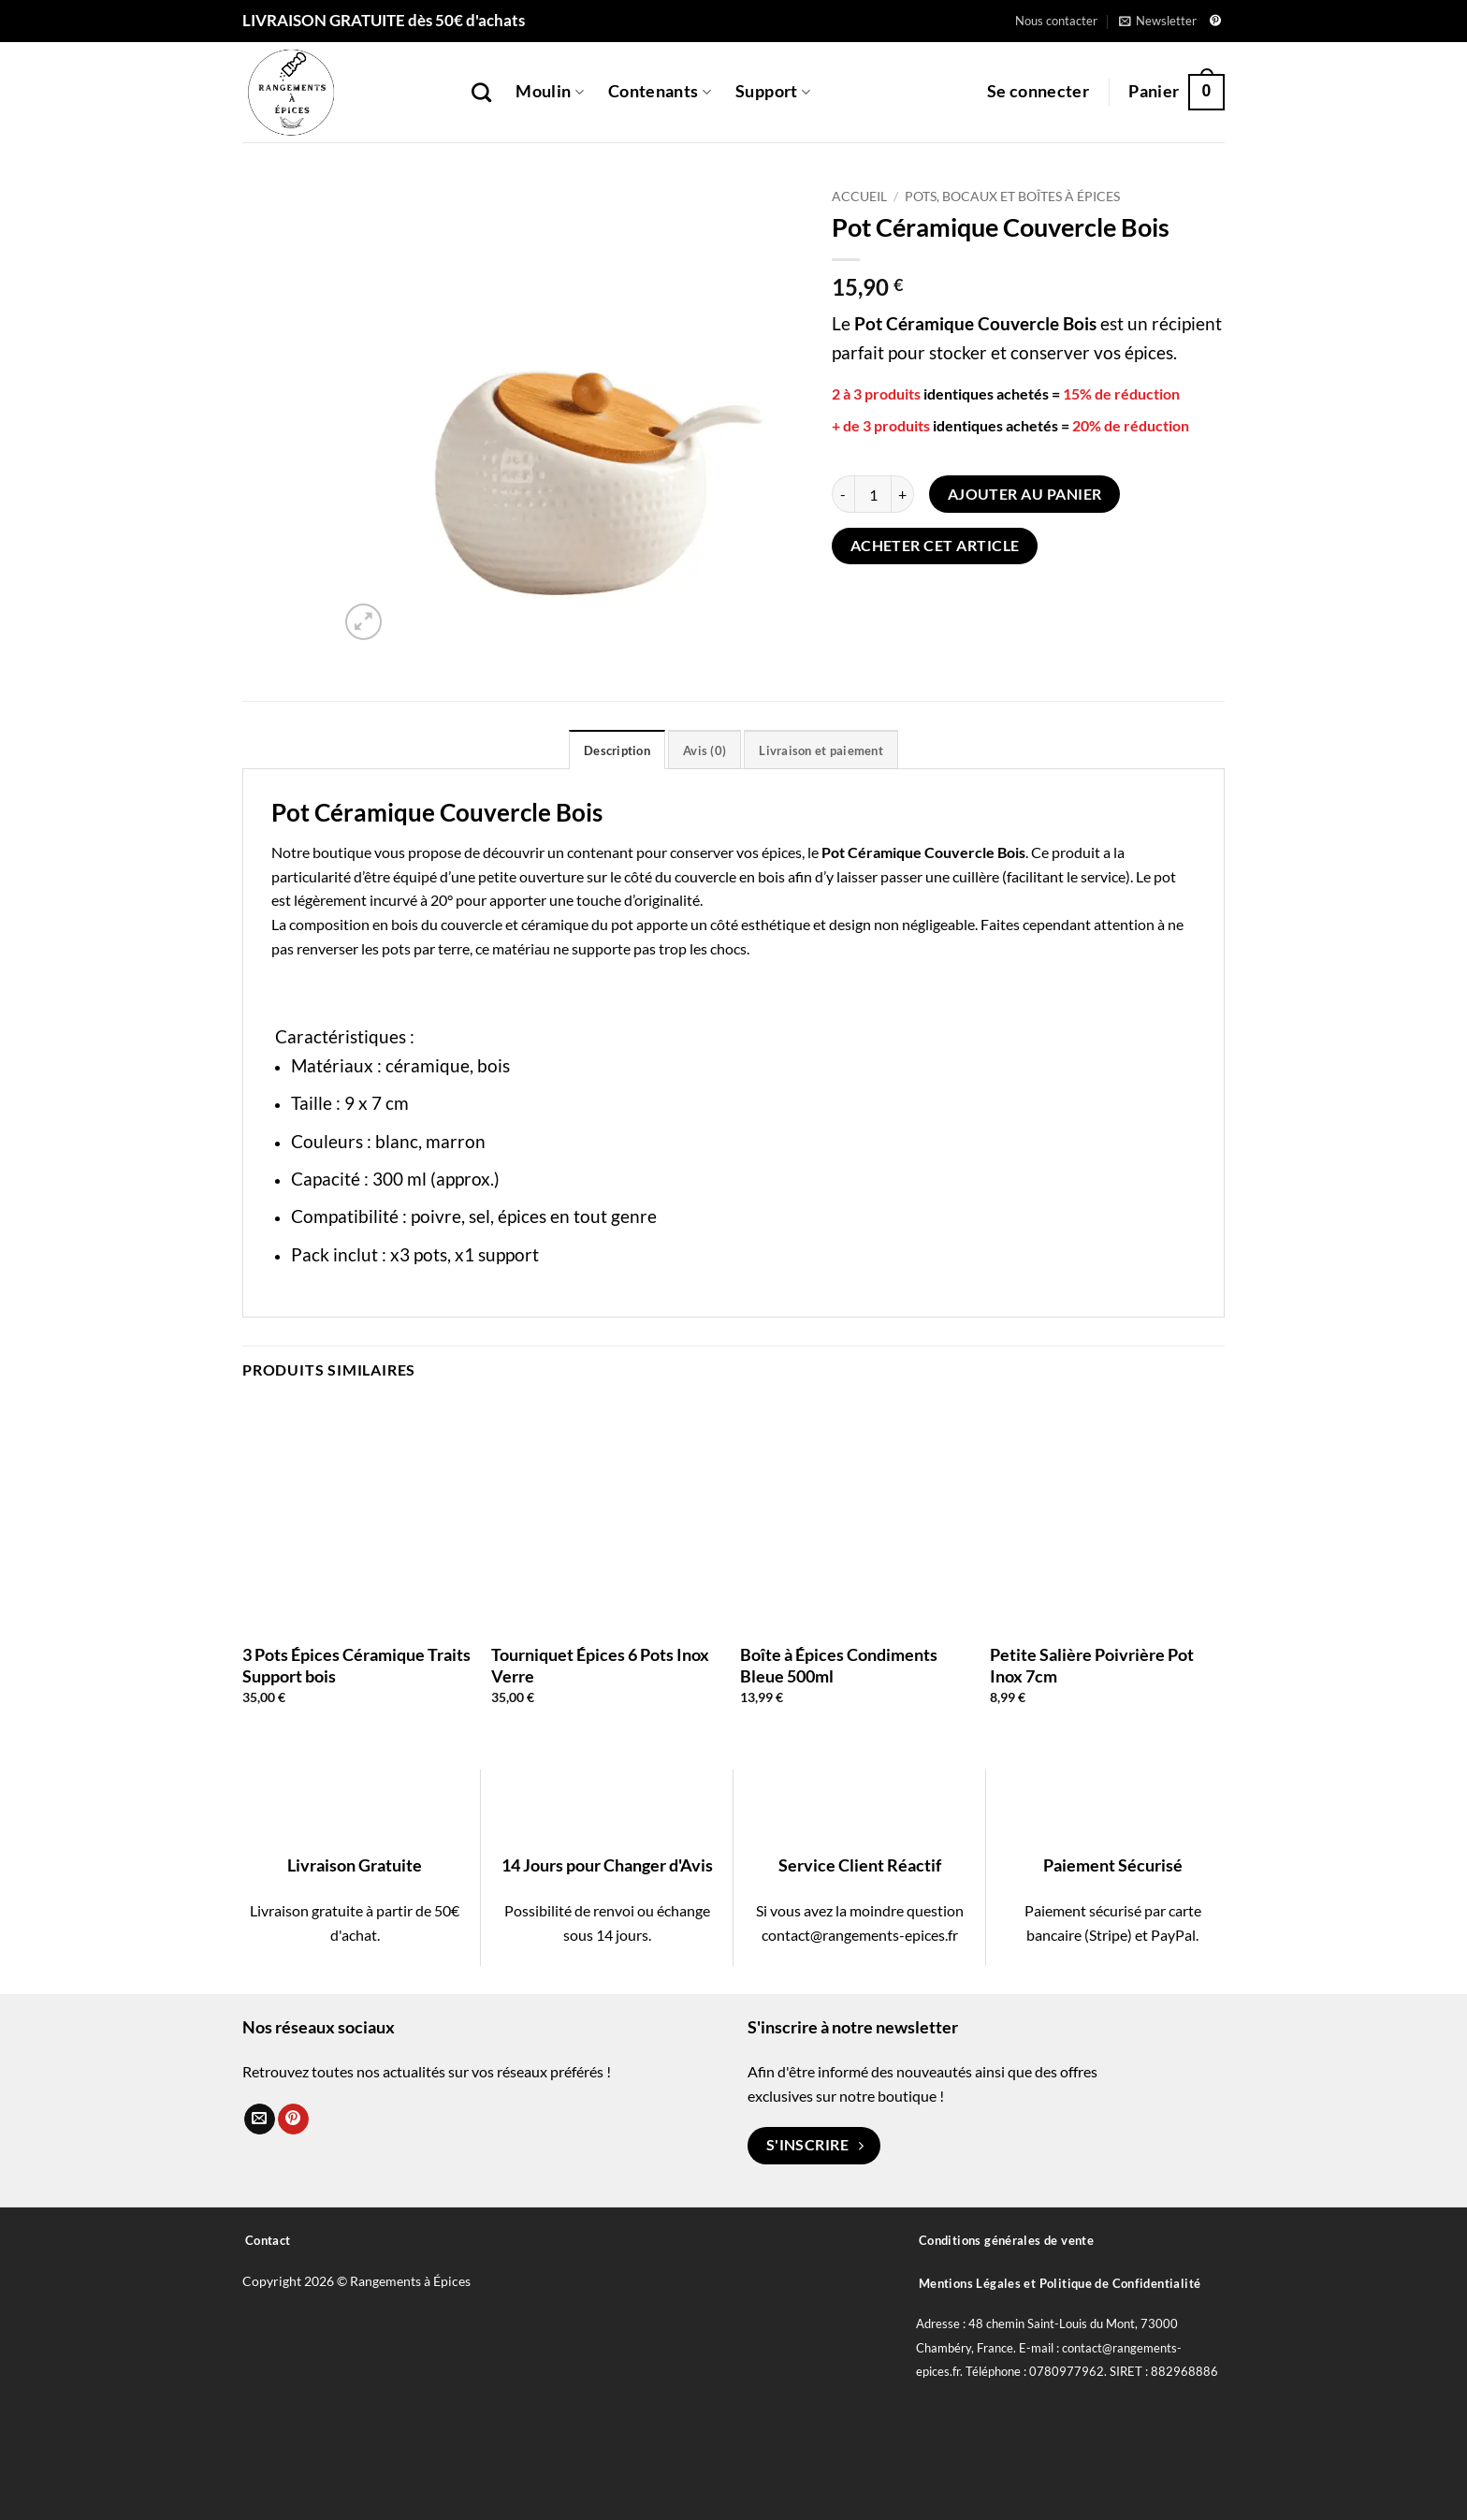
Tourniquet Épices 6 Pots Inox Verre (600, 1665)
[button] (1158, 21)
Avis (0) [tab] (704, 750)
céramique (427, 1065)
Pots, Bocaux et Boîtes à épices (1012, 196)
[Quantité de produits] (873, 494)
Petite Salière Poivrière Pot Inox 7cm (1092, 1665)
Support (772, 91)
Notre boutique (321, 852)
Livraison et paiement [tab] (820, 750)
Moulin (550, 91)
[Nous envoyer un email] (259, 2119)
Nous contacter (1056, 20)
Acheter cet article (935, 545)
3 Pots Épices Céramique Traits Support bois (356, 1665)
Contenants (659, 91)
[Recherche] (481, 92)
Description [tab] (617, 750)
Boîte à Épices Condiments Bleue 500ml (838, 1665)
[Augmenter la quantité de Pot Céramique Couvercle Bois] (903, 494)
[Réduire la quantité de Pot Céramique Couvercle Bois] (843, 494)
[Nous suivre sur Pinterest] (1215, 21)
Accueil (859, 196)
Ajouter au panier (1025, 494)
